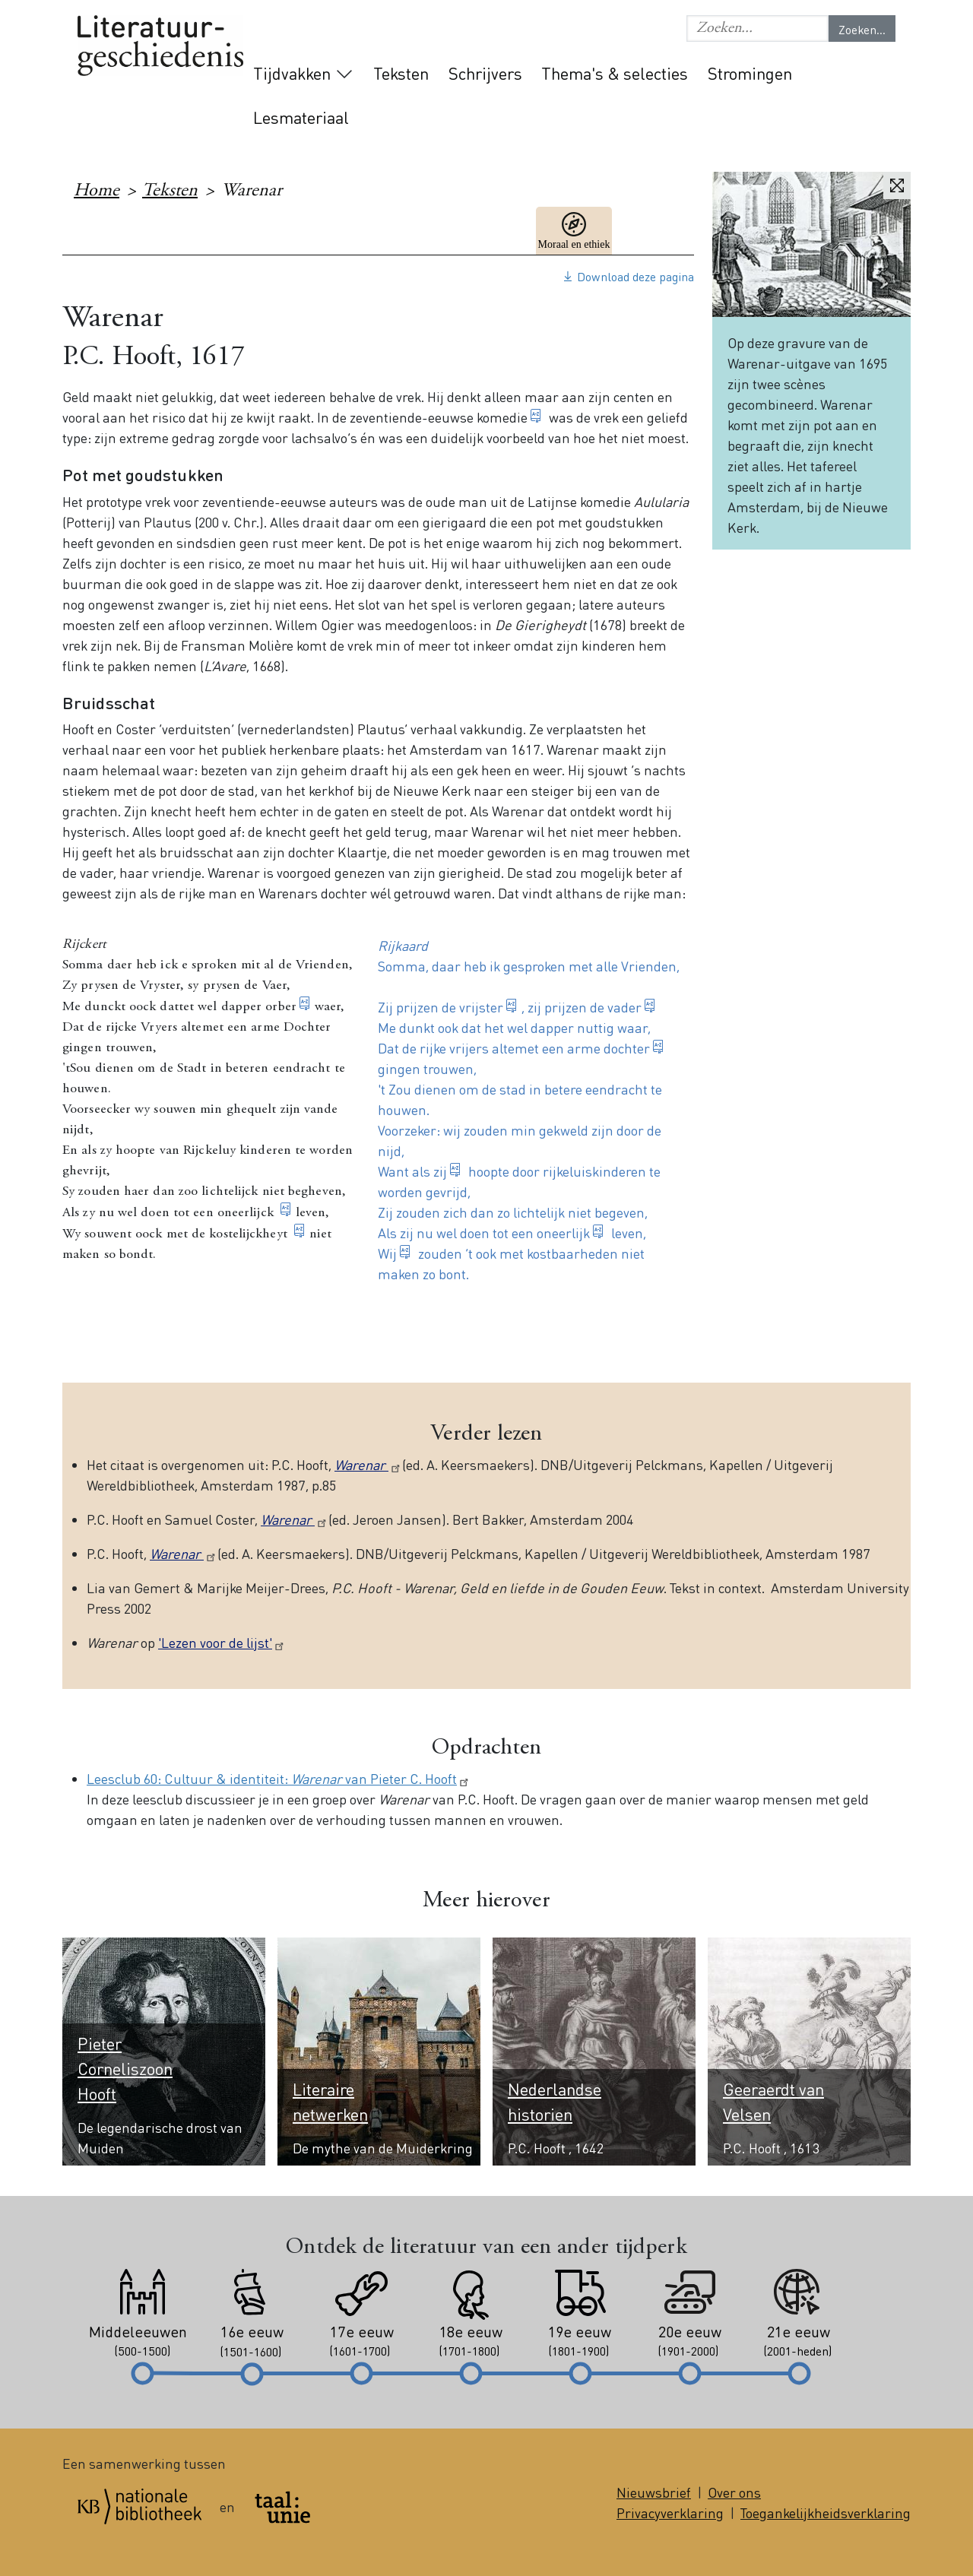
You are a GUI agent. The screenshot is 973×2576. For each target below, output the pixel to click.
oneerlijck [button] (247, 1213)
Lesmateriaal (301, 117)
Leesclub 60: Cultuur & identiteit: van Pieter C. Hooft (279, 1778)
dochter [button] (627, 1048)
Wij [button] (387, 1253)
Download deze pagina (635, 276)
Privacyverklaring (670, 2512)
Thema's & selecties (614, 73)
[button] (757, 28)
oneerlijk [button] (563, 1232)
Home (96, 191)
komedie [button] (502, 417)
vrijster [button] (481, 1007)
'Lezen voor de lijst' (222, 1642)
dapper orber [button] (258, 1007)
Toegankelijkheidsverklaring (825, 2512)
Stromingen (750, 73)
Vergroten (897, 185)
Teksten (401, 73)
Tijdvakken (292, 73)
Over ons (734, 2492)
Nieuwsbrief (653, 2492)
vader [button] (624, 1007)
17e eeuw (656, 231)
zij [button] (440, 1171)
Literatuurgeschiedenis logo (160, 46)
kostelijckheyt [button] (250, 1234)
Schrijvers (485, 73)
